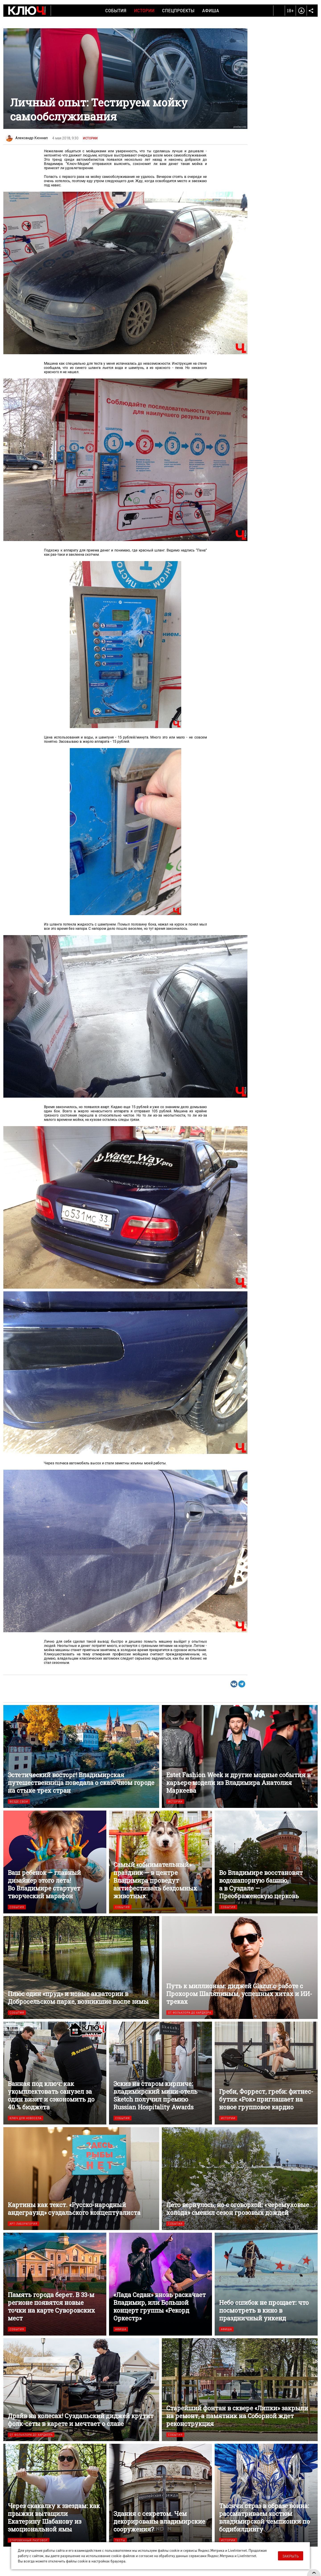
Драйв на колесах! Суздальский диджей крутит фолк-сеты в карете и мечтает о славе (81, 2389)
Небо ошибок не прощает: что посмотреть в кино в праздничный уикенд (266, 2284)
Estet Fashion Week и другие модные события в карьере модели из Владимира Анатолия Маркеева (240, 1756)
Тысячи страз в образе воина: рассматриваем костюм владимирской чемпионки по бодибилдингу (266, 2495)
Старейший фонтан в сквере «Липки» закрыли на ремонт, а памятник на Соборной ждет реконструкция (240, 2389)
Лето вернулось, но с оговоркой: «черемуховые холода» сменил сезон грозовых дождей (240, 2178)
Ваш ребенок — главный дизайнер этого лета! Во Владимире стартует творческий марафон (54, 1862)
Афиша (210, 10)
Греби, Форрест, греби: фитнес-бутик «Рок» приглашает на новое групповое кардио (266, 2073)
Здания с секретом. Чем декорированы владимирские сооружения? (160, 2495)
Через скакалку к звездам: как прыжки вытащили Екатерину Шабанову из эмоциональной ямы (54, 2495)
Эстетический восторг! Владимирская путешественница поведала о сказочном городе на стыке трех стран (81, 1756)
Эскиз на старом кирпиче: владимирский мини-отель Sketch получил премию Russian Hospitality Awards (160, 2073)
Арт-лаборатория (23, 2223)
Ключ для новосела (25, 2118)
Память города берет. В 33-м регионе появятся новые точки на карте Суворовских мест (54, 2284)
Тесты (120, 2540)
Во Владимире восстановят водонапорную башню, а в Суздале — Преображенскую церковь (266, 1862)
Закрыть (290, 2556)
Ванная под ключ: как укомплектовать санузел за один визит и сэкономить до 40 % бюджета (54, 2073)
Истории (144, 10)
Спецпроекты (178, 10)
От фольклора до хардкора (189, 2012)
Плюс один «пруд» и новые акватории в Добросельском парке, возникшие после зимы (81, 1967)
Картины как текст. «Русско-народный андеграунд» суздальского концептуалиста (81, 2178)
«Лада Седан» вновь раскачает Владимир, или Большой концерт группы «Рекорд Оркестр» (160, 2284)
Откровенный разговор (29, 2540)
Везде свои (19, 1801)
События (115, 10)
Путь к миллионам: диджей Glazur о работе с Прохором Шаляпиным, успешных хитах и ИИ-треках (240, 1967)
